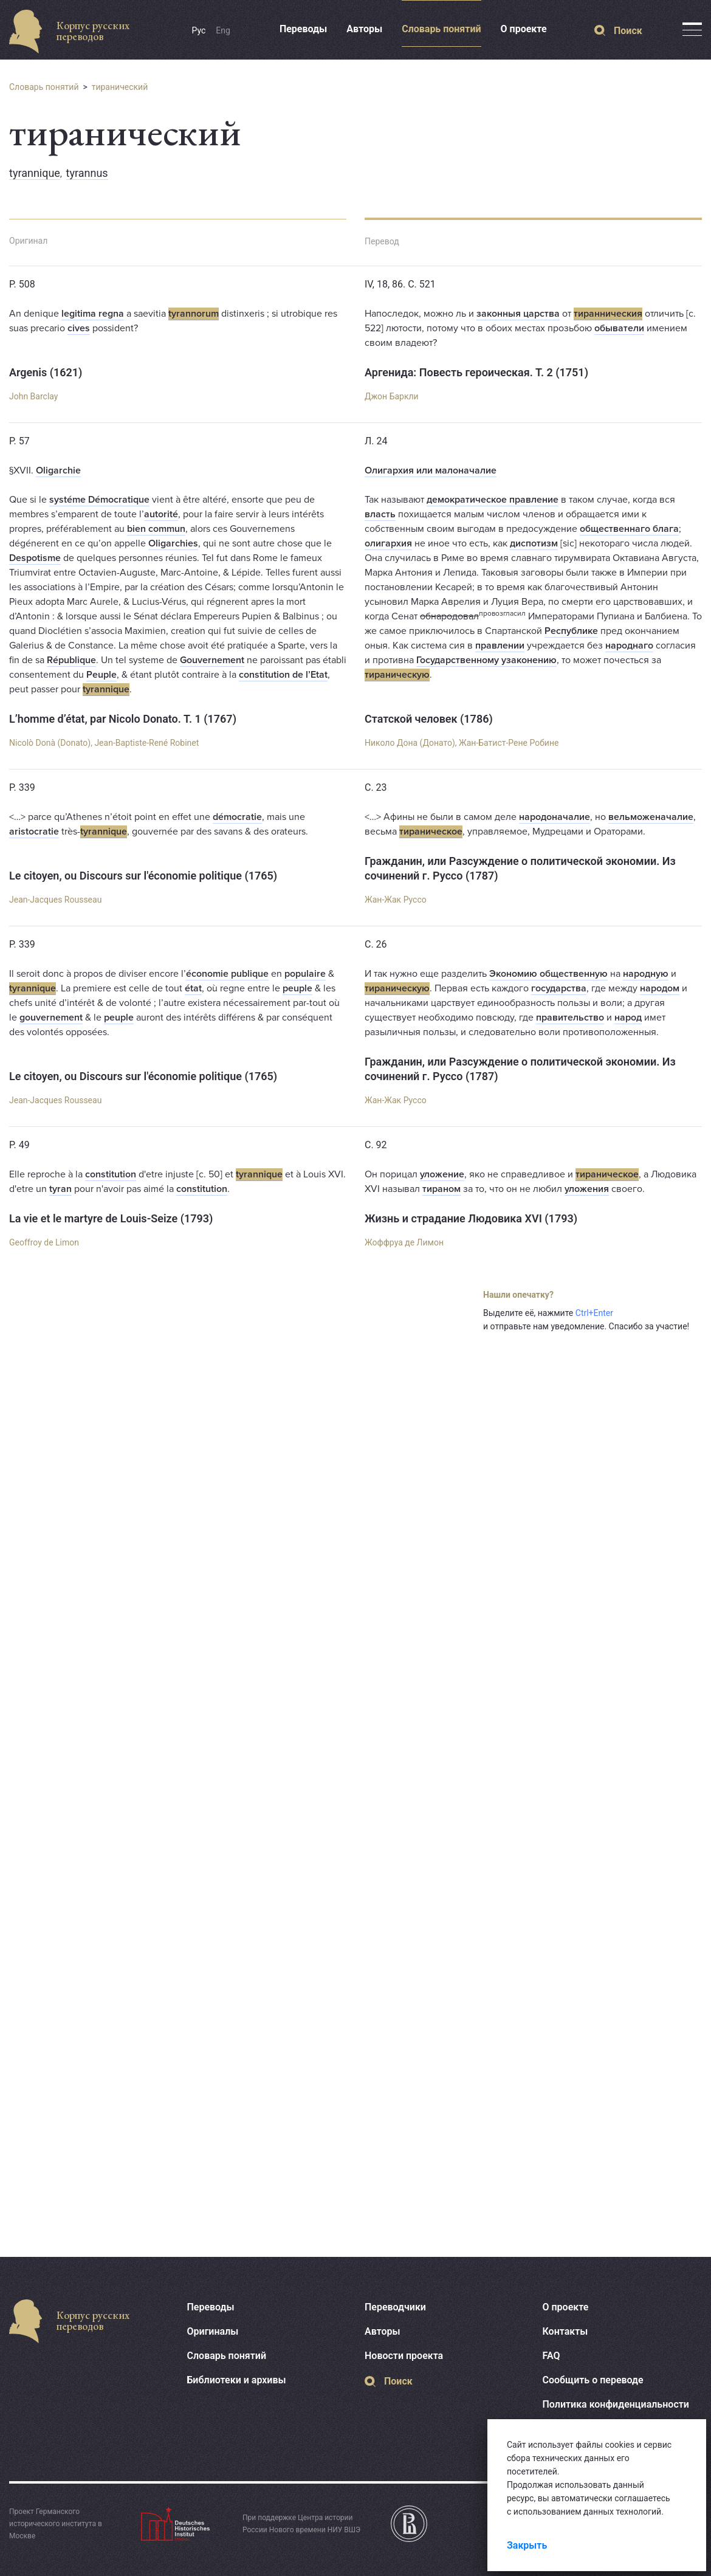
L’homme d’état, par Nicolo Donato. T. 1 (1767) (122, 718)
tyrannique (34, 173)
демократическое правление (492, 500)
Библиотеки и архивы (236, 2380)
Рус (199, 30)
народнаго (629, 645)
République (71, 660)
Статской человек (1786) (429, 718)
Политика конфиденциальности (616, 2404)
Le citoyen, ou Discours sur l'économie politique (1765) (143, 875)
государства (558, 988)
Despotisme (35, 558)
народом (659, 988)
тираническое (430, 831)
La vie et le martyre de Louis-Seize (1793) (111, 1218)
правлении (499, 645)
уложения (587, 1189)
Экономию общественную (548, 974)
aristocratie (34, 831)
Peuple (101, 675)
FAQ (551, 2355)
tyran (60, 1189)
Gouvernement (212, 660)
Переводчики (395, 2307)
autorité (161, 514)
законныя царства (518, 314)
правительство (570, 1017)
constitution (110, 1174)
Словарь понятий (441, 29)
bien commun (156, 529)
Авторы (364, 29)
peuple (297, 988)
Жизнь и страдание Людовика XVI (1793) (471, 1218)
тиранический (120, 87)
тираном (441, 1189)
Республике (571, 631)
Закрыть (527, 2545)
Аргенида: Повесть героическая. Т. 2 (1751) (476, 372)
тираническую (397, 675)
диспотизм (534, 543)
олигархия (388, 543)
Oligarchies (173, 543)
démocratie (237, 817)
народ (628, 1017)
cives (78, 328)
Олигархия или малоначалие (430, 470)
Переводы (303, 29)
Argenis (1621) (45, 372)
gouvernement (51, 1017)
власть (380, 514)
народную (645, 974)
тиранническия (608, 314)
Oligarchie (58, 470)
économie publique (227, 974)
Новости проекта (404, 2355)
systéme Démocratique (99, 500)
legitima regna (92, 314)
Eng (223, 30)
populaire (305, 974)
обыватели (619, 328)
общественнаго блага (629, 529)
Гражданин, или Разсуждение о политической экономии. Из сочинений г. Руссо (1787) (520, 868)
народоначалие (554, 817)
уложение (442, 1174)
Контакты (565, 2331)
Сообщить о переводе (593, 2380)
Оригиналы (213, 2331)
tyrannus (87, 173)
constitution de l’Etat (283, 675)
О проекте (524, 29)
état (193, 988)
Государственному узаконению (486, 660)
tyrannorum (193, 314)
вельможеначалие (650, 817)
